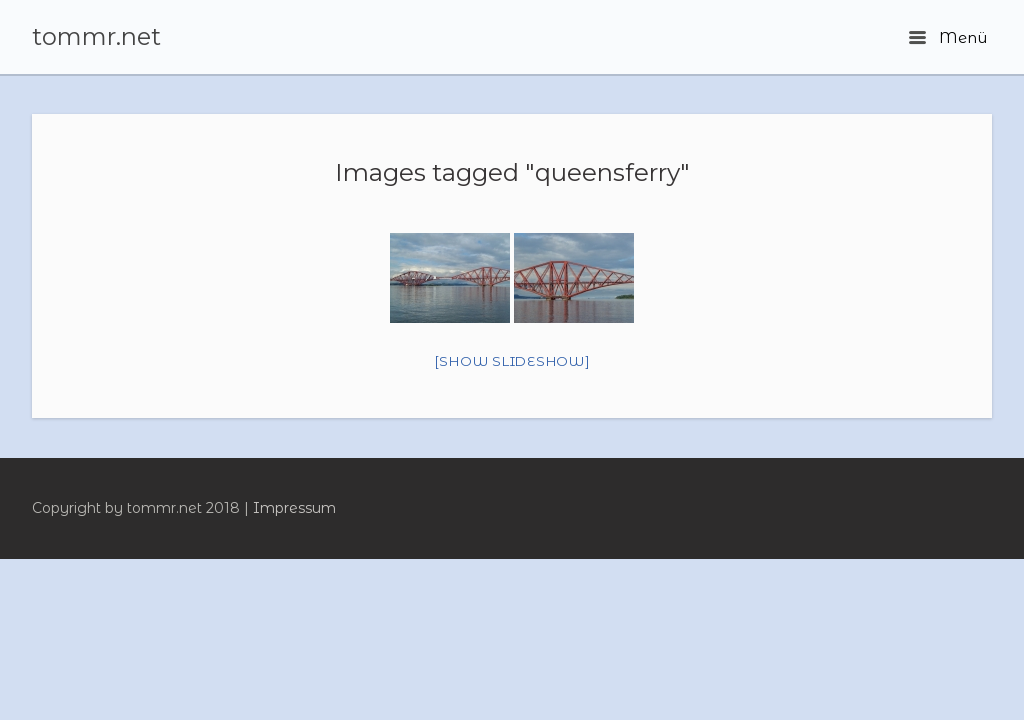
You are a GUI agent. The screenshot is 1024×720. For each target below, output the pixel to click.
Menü (948, 37)
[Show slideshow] (512, 361)
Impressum (294, 508)
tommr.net (96, 37)
